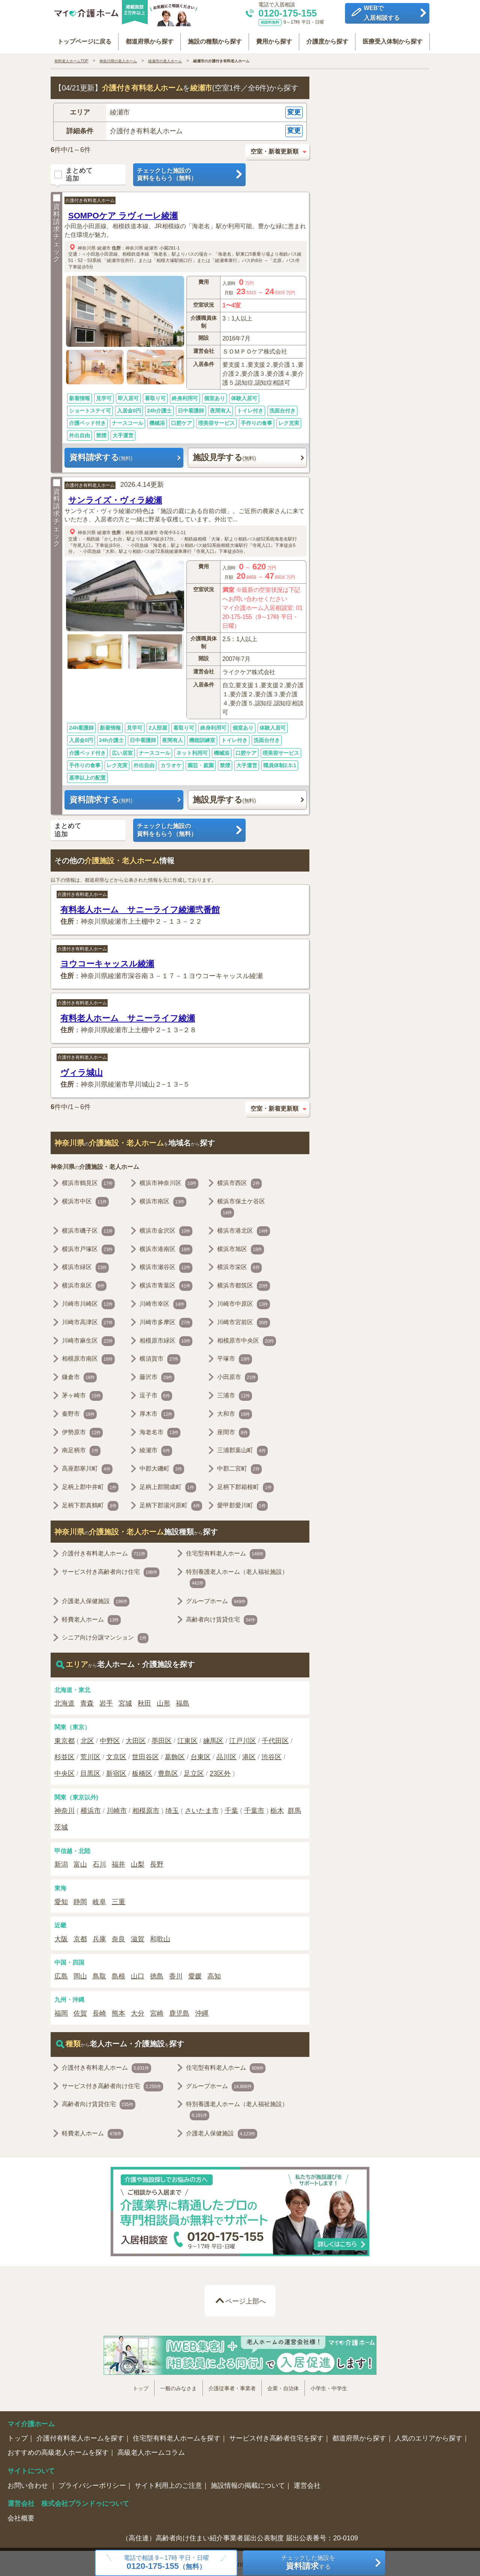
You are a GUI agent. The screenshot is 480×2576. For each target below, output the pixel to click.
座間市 (233, 1430)
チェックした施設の (189, 172)
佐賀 (80, 2011)
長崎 (99, 2011)
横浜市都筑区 (243, 1284)
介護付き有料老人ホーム (90, 198)
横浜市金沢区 (166, 1228)
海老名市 (160, 1430)
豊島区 (168, 1771)
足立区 (194, 1771)
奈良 (118, 1936)
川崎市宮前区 (243, 1320)
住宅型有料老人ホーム (226, 1552)
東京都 (64, 1738)
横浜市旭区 (240, 1247)
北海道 (64, 1701)
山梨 (137, 1862)
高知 (214, 1973)
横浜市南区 (163, 1199)
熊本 (118, 2011)
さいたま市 (202, 1808)
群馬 (294, 1808)
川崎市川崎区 (88, 1302)
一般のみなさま (178, 2386)
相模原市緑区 (166, 1338)
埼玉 (172, 1808)
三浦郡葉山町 (242, 1448)
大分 (137, 2011)
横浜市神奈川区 (169, 1181)
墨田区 (162, 1738)
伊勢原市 (82, 1430)
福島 (182, 1701)
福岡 (61, 2011)
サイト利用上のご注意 (168, 2483)
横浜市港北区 (243, 1228)
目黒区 (90, 1771)
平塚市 (234, 1357)
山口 (137, 1973)
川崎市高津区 (88, 1320)
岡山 (80, 1973)
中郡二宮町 (239, 1467)
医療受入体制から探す (392, 38)
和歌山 (160, 1936)
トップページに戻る (84, 38)
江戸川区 (242, 1738)
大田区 (136, 1738)
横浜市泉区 (84, 1284)
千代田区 (275, 1738)
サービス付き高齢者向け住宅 (110, 1570)
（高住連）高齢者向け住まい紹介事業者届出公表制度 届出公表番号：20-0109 (240, 2535)
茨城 (61, 1825)
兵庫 (99, 1936)
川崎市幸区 (163, 1302)
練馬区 (213, 1738)
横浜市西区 (239, 1181)
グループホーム (217, 1599)
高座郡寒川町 (87, 1467)
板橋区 (142, 1771)
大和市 (234, 1412)
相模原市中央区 (246, 1338)
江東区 (187, 1738)
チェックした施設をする (308, 2563)
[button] (180, 110)
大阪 (61, 1936)
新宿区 (116, 1771)
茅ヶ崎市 (82, 1394)
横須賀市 (160, 1357)
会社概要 (21, 2515)
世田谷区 (145, 1754)
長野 (157, 1862)
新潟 (61, 1862)
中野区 (110, 1738)
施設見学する (224, 455)
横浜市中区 (85, 1199)
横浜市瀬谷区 (166, 1265)
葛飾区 (175, 1754)
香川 (176, 1973)
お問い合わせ (29, 2483)
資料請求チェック (56, 226)
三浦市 (234, 1394)
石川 (99, 1862)
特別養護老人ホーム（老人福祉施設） (237, 1576)
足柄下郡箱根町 (245, 1485)
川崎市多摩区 (166, 1320)
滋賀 (137, 1936)
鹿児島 (179, 2011)
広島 (61, 1973)
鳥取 (99, 1973)
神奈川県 (87, 245)
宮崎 (157, 2011)
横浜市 (91, 1808)
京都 (80, 1936)
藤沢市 (157, 1375)
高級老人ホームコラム (151, 2450)
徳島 (157, 1973)
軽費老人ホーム (91, 1617)
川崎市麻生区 (88, 1338)
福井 (118, 1862)
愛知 (61, 1899)
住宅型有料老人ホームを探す (176, 2436)
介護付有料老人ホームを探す (80, 2436)
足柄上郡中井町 (90, 1485)
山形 (163, 1701)
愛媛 (195, 1973)
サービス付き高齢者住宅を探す (276, 2436)
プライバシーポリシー (92, 2483)
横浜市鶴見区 (88, 1181)
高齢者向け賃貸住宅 (221, 1617)
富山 (80, 1862)
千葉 (231, 1808)
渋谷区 (271, 1754)
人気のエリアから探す (428, 2436)
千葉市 (254, 1808)
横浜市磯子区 (88, 1228)
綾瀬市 (104, 245)
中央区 (64, 1771)
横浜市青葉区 (166, 1284)
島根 (118, 1973)
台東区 (200, 1754)
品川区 (226, 1754)
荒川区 (90, 1754)
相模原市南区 (88, 1357)
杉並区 (64, 1754)
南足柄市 (81, 1448)
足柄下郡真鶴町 (90, 1503)
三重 (118, 1899)
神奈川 (64, 1808)
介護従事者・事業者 (232, 2386)
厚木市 (157, 1412)
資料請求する (100, 455)
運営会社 (307, 2483)
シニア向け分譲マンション (105, 1636)
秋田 (144, 1701)
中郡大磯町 (162, 1467)
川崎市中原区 (243, 1302)
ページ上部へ (245, 2299)
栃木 (277, 1808)
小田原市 (237, 1375)
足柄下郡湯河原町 (171, 1503)
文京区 (116, 1754)
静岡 (80, 1899)
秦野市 (79, 1412)
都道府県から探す (150, 38)
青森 (87, 1701)
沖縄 (201, 2011)
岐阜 (99, 1899)
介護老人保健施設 (95, 1599)
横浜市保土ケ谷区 (241, 1205)
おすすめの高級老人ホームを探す (58, 2450)
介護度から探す (327, 38)
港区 (249, 1754)
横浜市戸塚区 (88, 1247)
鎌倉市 (79, 1375)
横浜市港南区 (166, 1247)
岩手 (106, 1701)
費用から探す (274, 38)
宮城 (125, 1701)
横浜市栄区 (239, 1265)
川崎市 (116, 1808)
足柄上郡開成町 (168, 1485)
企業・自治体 (283, 2386)
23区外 (220, 1771)
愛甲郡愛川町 (242, 1503)
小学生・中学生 (328, 2386)
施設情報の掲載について (248, 2483)
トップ (140, 2386)
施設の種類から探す (215, 38)
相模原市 (145, 1808)
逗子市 (156, 1394)
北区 (87, 1738)
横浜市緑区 (85, 1265)
